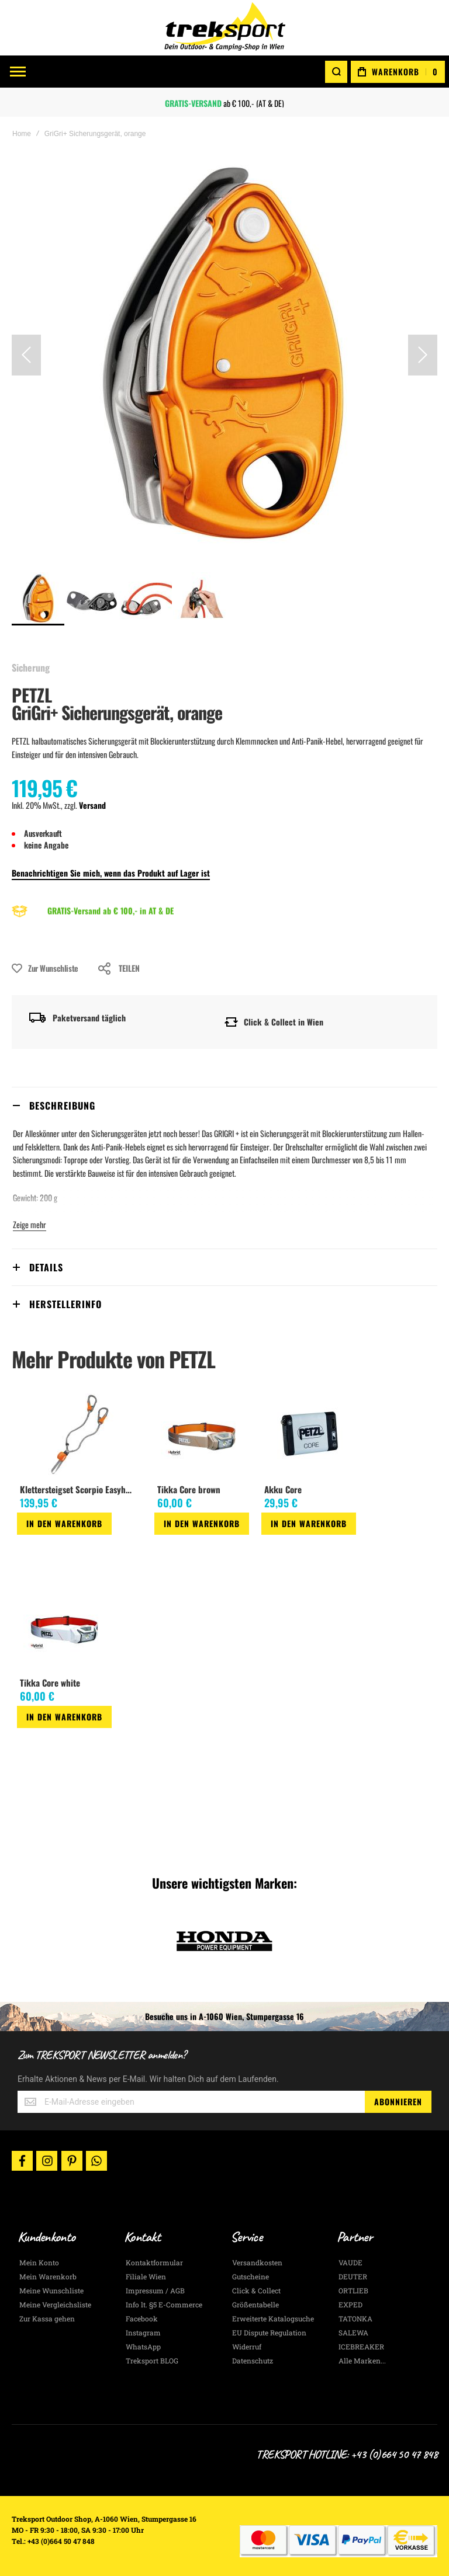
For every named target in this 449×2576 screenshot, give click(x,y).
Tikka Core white (50, 1682)
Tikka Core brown (188, 1489)
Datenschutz (252, 2360)
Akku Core (283, 1489)
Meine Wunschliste (51, 2290)
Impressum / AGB (155, 2290)
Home (21, 134)
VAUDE (350, 2262)
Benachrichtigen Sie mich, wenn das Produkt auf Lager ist (111, 873)
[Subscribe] (398, 2102)
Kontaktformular (154, 2262)
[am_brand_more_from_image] (79, 1435)
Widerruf (246, 2346)
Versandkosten (257, 2262)
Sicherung (31, 667)
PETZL (32, 695)
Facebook (142, 2318)
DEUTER (353, 2276)
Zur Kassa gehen (47, 2318)
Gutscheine (250, 2276)
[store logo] (224, 28)
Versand (92, 805)
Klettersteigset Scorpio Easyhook (78, 1489)
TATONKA (355, 2318)
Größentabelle (255, 2304)
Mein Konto (39, 2262)
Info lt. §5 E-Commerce (164, 2304)
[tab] (224, 1105)
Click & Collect (256, 2290)
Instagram (143, 2332)
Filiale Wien (146, 2276)
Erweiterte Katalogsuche (273, 2318)
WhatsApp (143, 2346)
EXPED (350, 2304)
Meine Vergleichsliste (55, 2304)
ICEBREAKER (361, 2346)
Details (46, 1267)
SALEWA (353, 2332)
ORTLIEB (353, 2290)
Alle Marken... (362, 2360)
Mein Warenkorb (48, 2276)
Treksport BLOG (152, 2360)
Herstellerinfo (65, 1304)
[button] (26, 355)
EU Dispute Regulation (269, 2332)
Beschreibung (62, 1105)
